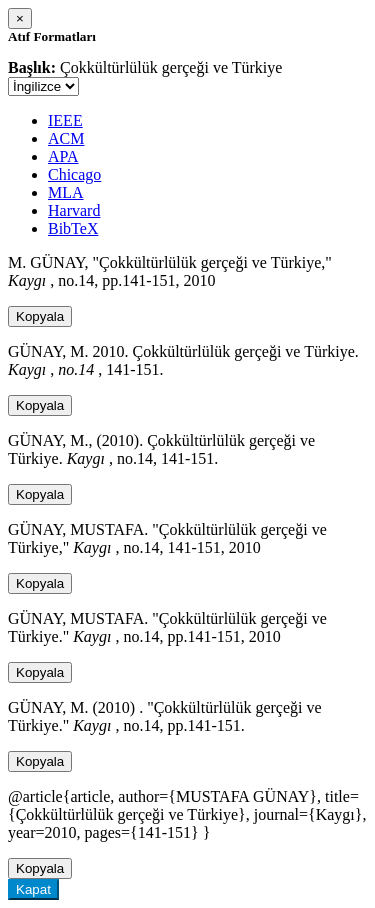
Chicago (74, 174)
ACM (66, 138)
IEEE (65, 120)
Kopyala (40, 316)
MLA (66, 192)
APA (63, 156)
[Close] (20, 18)
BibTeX (73, 228)
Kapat (33, 889)
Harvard (74, 210)
